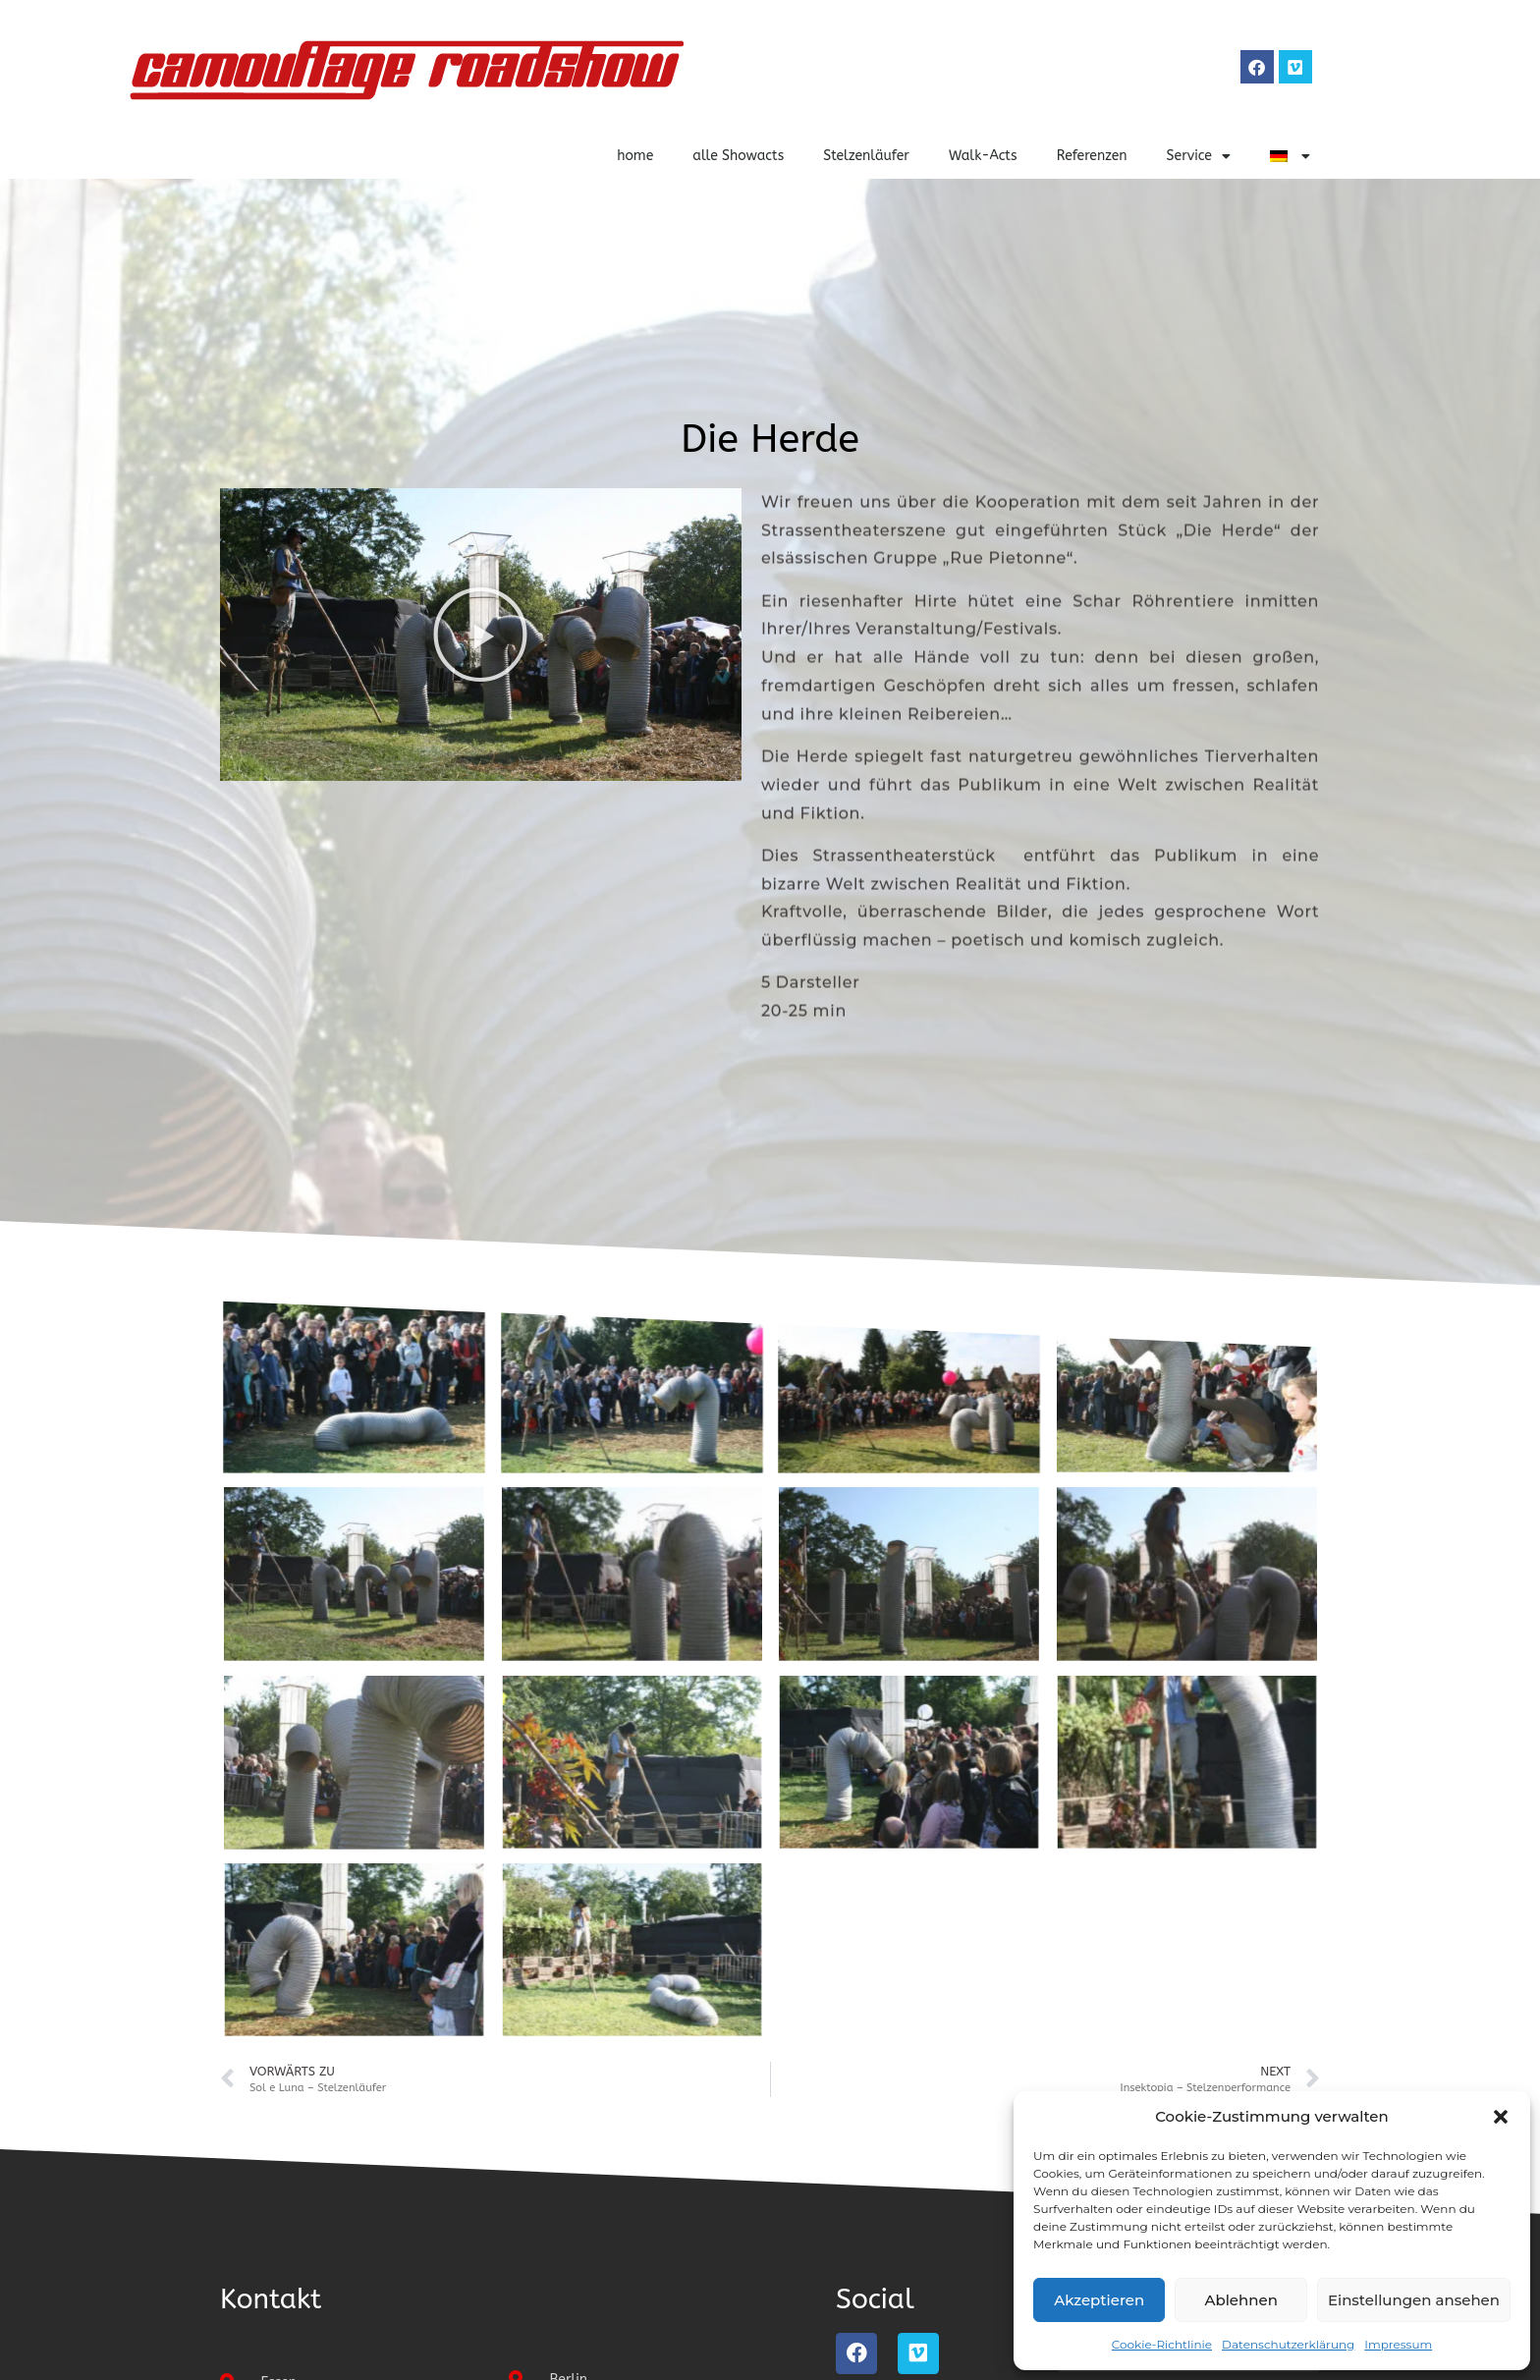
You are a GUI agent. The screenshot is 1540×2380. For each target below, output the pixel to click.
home (635, 155)
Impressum (1398, 2344)
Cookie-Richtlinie (1162, 2344)
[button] (1501, 2117)
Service (1199, 156)
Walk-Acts (983, 155)
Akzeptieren (1099, 2300)
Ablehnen (1240, 2300)
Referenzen (1092, 155)
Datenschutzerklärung (1288, 2344)
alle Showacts (738, 155)
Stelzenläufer (866, 155)
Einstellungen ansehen (1414, 2300)
